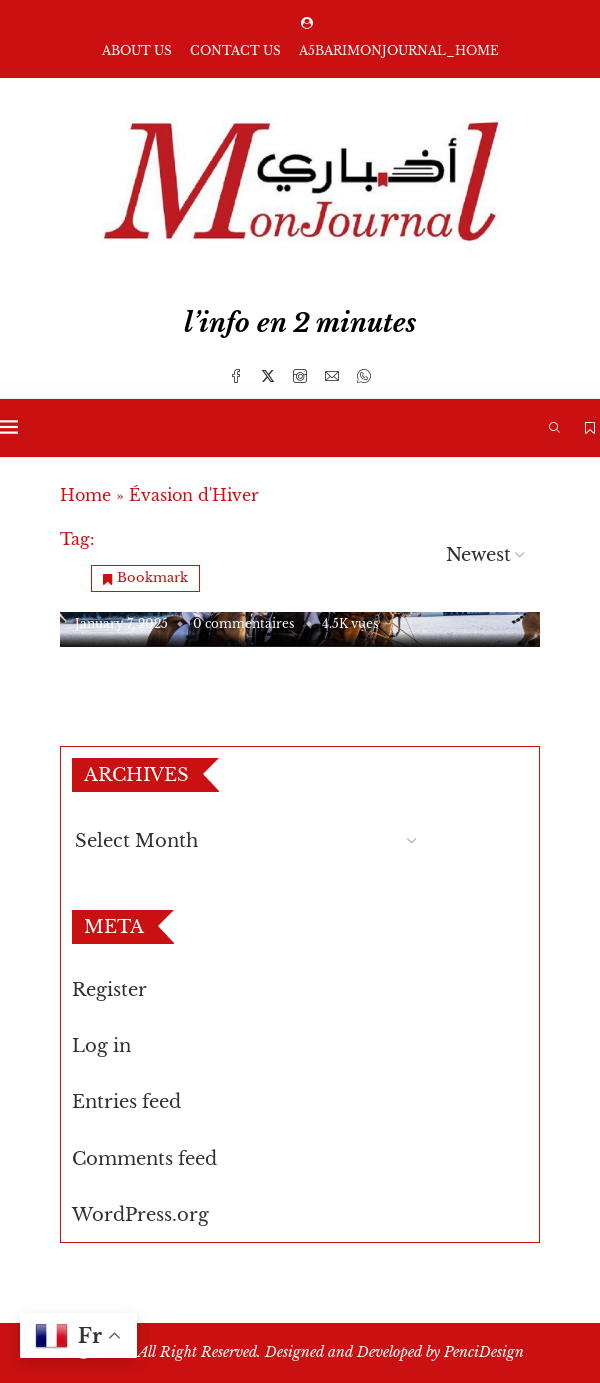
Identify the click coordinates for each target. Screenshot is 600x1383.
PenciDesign (484, 1352)
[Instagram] (300, 376)
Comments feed (144, 1159)
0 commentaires (243, 623)
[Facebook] (236, 376)
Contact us (235, 50)
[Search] (555, 428)
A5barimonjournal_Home (399, 50)
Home (85, 495)
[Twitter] (268, 376)
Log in (101, 1046)
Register (109, 990)
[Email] (332, 376)
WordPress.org (140, 1215)
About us (137, 50)
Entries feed (126, 1102)
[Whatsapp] (364, 376)
